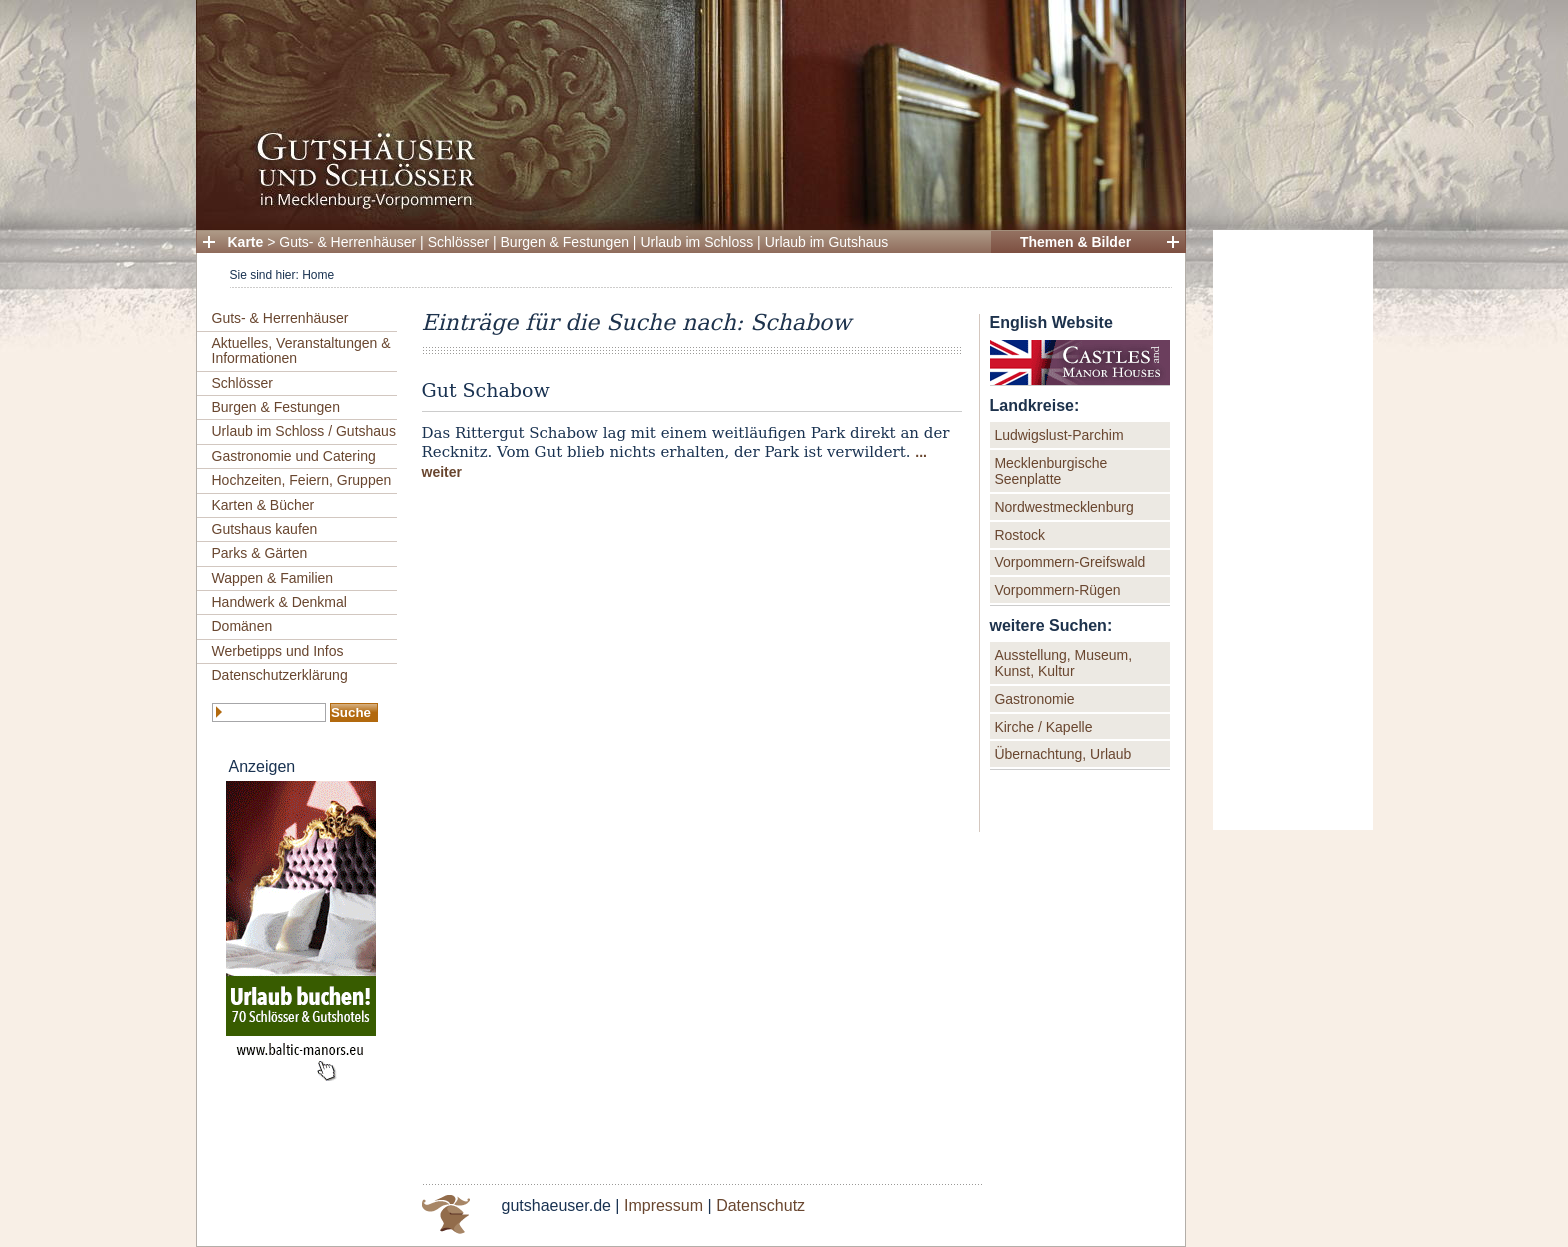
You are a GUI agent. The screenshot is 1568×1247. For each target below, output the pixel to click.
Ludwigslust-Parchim (1058, 435)
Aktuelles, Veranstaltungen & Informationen (301, 350)
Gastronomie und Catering (294, 456)
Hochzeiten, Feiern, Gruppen (302, 480)
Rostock (1019, 535)
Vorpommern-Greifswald (1069, 562)
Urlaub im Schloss (696, 242)
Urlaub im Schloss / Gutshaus (304, 431)
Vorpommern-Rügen (1057, 590)
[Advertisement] (1293, 530)
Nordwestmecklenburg (1063, 507)
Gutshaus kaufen (265, 529)
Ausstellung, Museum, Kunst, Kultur (1063, 663)
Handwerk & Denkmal (279, 602)
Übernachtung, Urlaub (1062, 754)
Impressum (663, 1205)
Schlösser (458, 242)
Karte (246, 242)
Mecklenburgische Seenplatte (1050, 471)
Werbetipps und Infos (278, 651)
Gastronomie (1034, 699)
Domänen (242, 626)
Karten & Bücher (263, 505)
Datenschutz (760, 1205)
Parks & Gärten (260, 553)
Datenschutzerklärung (280, 675)
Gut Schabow (486, 390)
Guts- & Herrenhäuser (347, 242)
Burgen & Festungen (565, 242)
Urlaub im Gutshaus (827, 242)
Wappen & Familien (273, 578)
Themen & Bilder (1075, 242)
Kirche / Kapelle (1043, 727)
